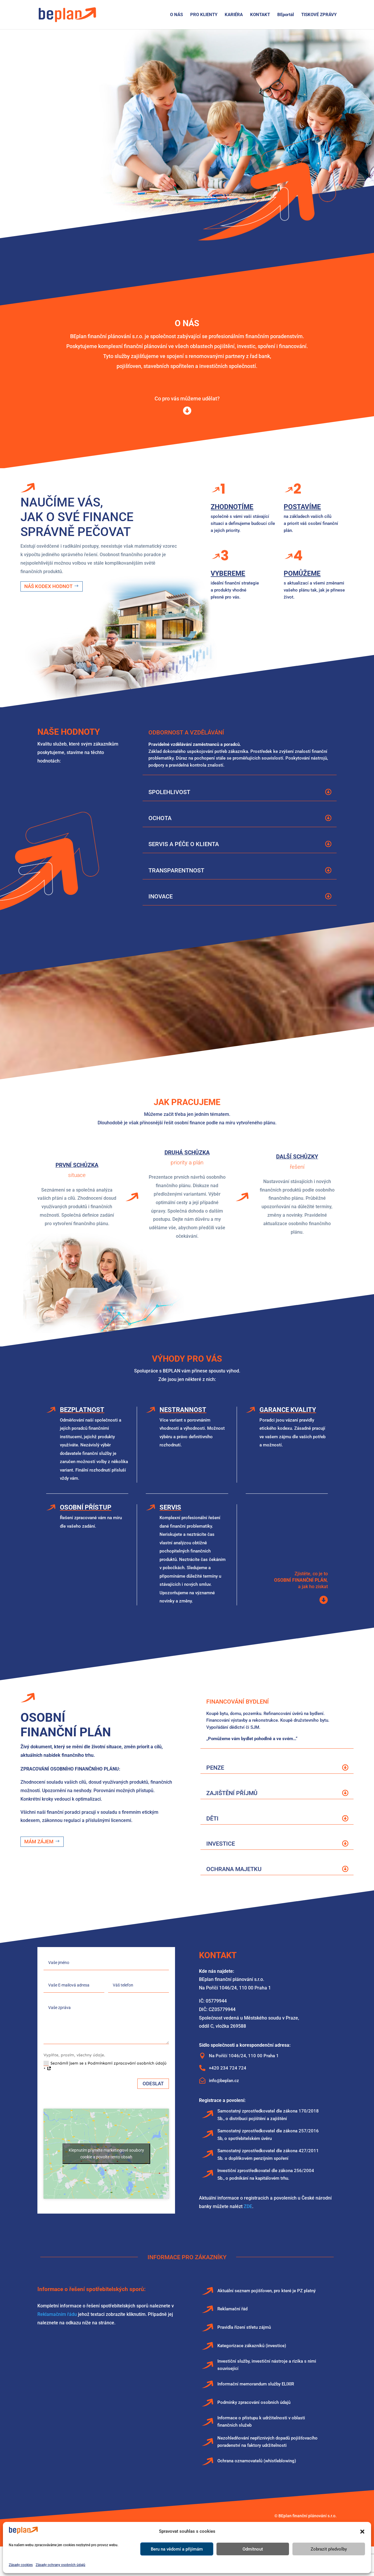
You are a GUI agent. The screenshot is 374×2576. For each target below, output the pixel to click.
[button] (362, 2531)
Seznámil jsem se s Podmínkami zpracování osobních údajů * (105, 2066)
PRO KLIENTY (203, 15)
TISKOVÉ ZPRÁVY (319, 15)
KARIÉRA (234, 15)
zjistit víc (71, 180)
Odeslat (153, 2083)
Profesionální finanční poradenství (104, 76)
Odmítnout (253, 2549)
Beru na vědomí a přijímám (177, 2549)
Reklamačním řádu (57, 2314)
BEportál (285, 15)
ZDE (248, 2206)
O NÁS (176, 15)
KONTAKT (260, 15)
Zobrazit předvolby (329, 2549)
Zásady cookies (21, 2565)
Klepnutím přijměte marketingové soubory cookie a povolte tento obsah (106, 2153)
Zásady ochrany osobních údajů (60, 2565)
